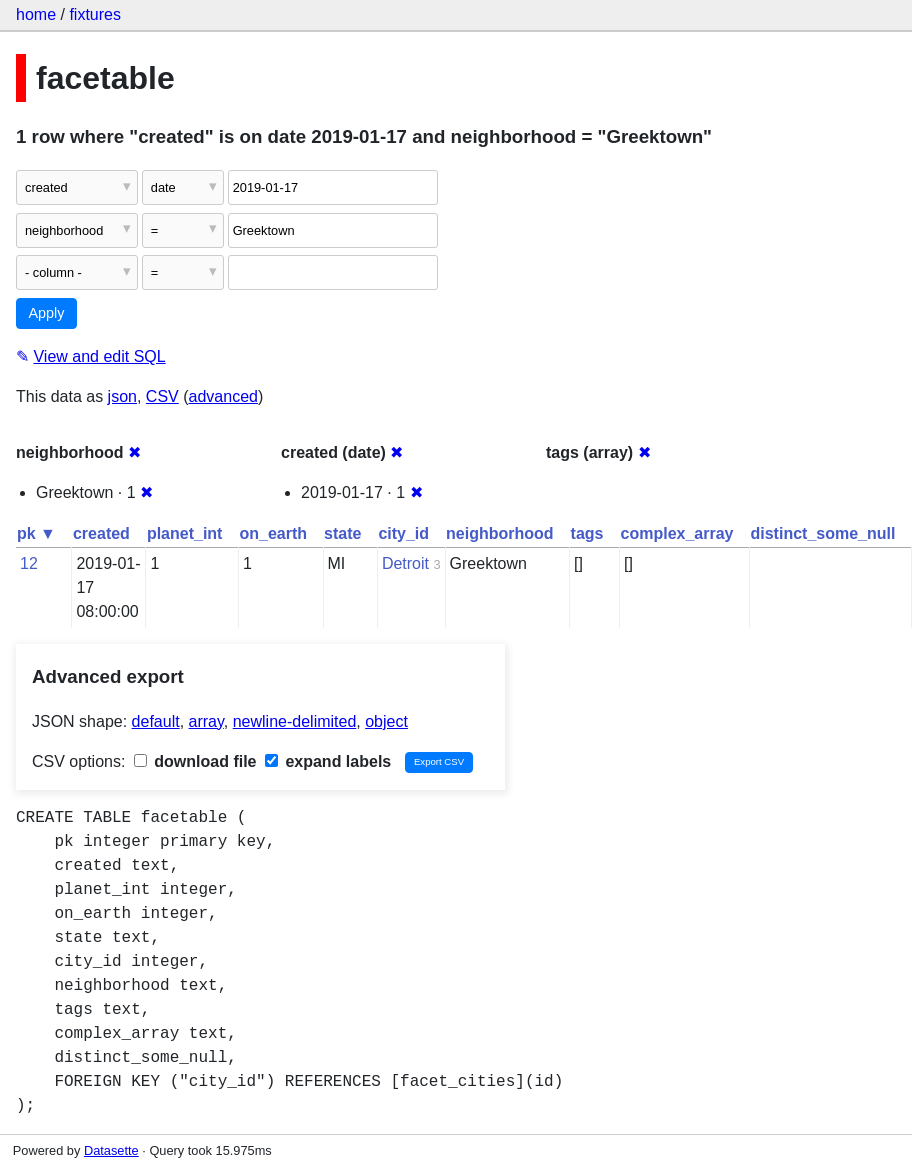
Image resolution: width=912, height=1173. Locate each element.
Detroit (405, 563)
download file (195, 761)
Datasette (111, 1150)
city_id (403, 533)
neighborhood (500, 533)
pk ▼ (36, 533)
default (156, 721)
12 (29, 563)
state (342, 533)
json (122, 396)
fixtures (95, 14)
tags (587, 533)
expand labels (328, 761)
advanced (223, 396)
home (36, 14)
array (206, 721)
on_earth (273, 533)
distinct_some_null (822, 533)
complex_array (677, 533)
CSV (162, 396)
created (101, 533)
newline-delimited (295, 721)
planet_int (185, 533)
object (386, 721)
